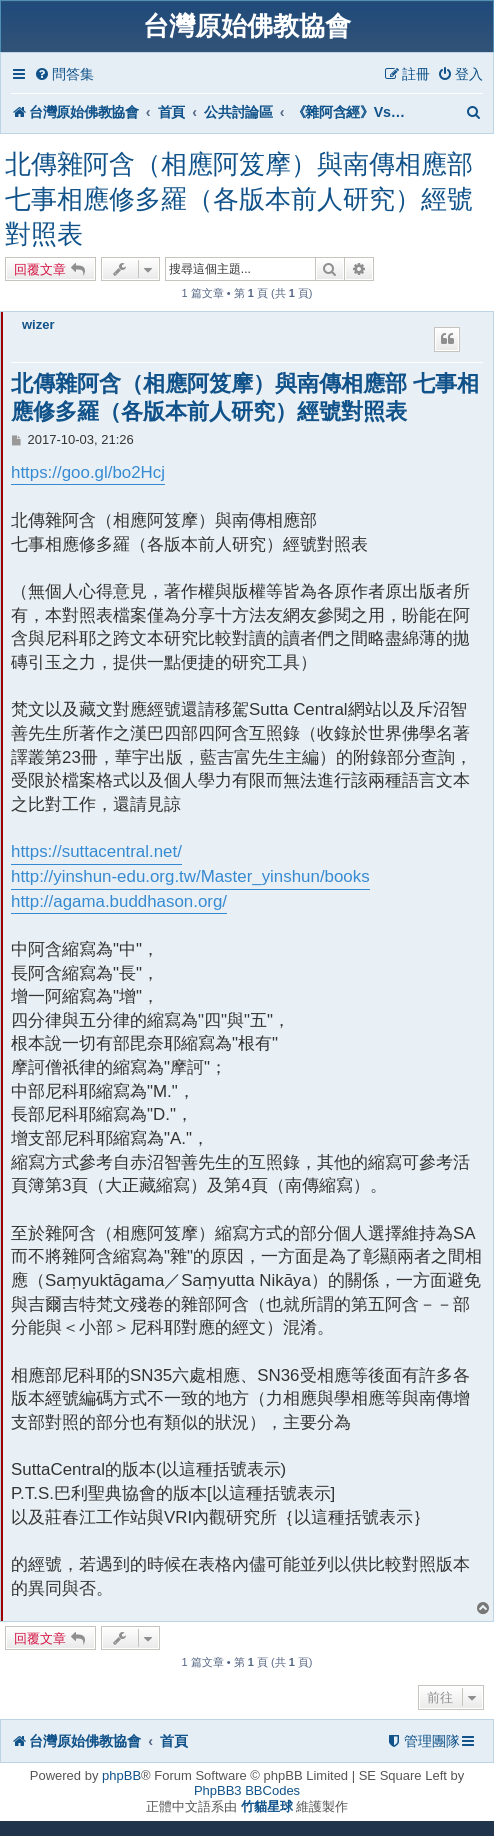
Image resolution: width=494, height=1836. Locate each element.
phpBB (121, 1775)
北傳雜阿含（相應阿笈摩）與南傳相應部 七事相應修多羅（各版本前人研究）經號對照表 (239, 199)
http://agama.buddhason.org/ (119, 901)
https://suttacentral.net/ (96, 851)
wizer (38, 324)
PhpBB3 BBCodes (247, 1790)
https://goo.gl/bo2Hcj (88, 472)
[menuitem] (64, 74)
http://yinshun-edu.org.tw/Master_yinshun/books (190, 876)
